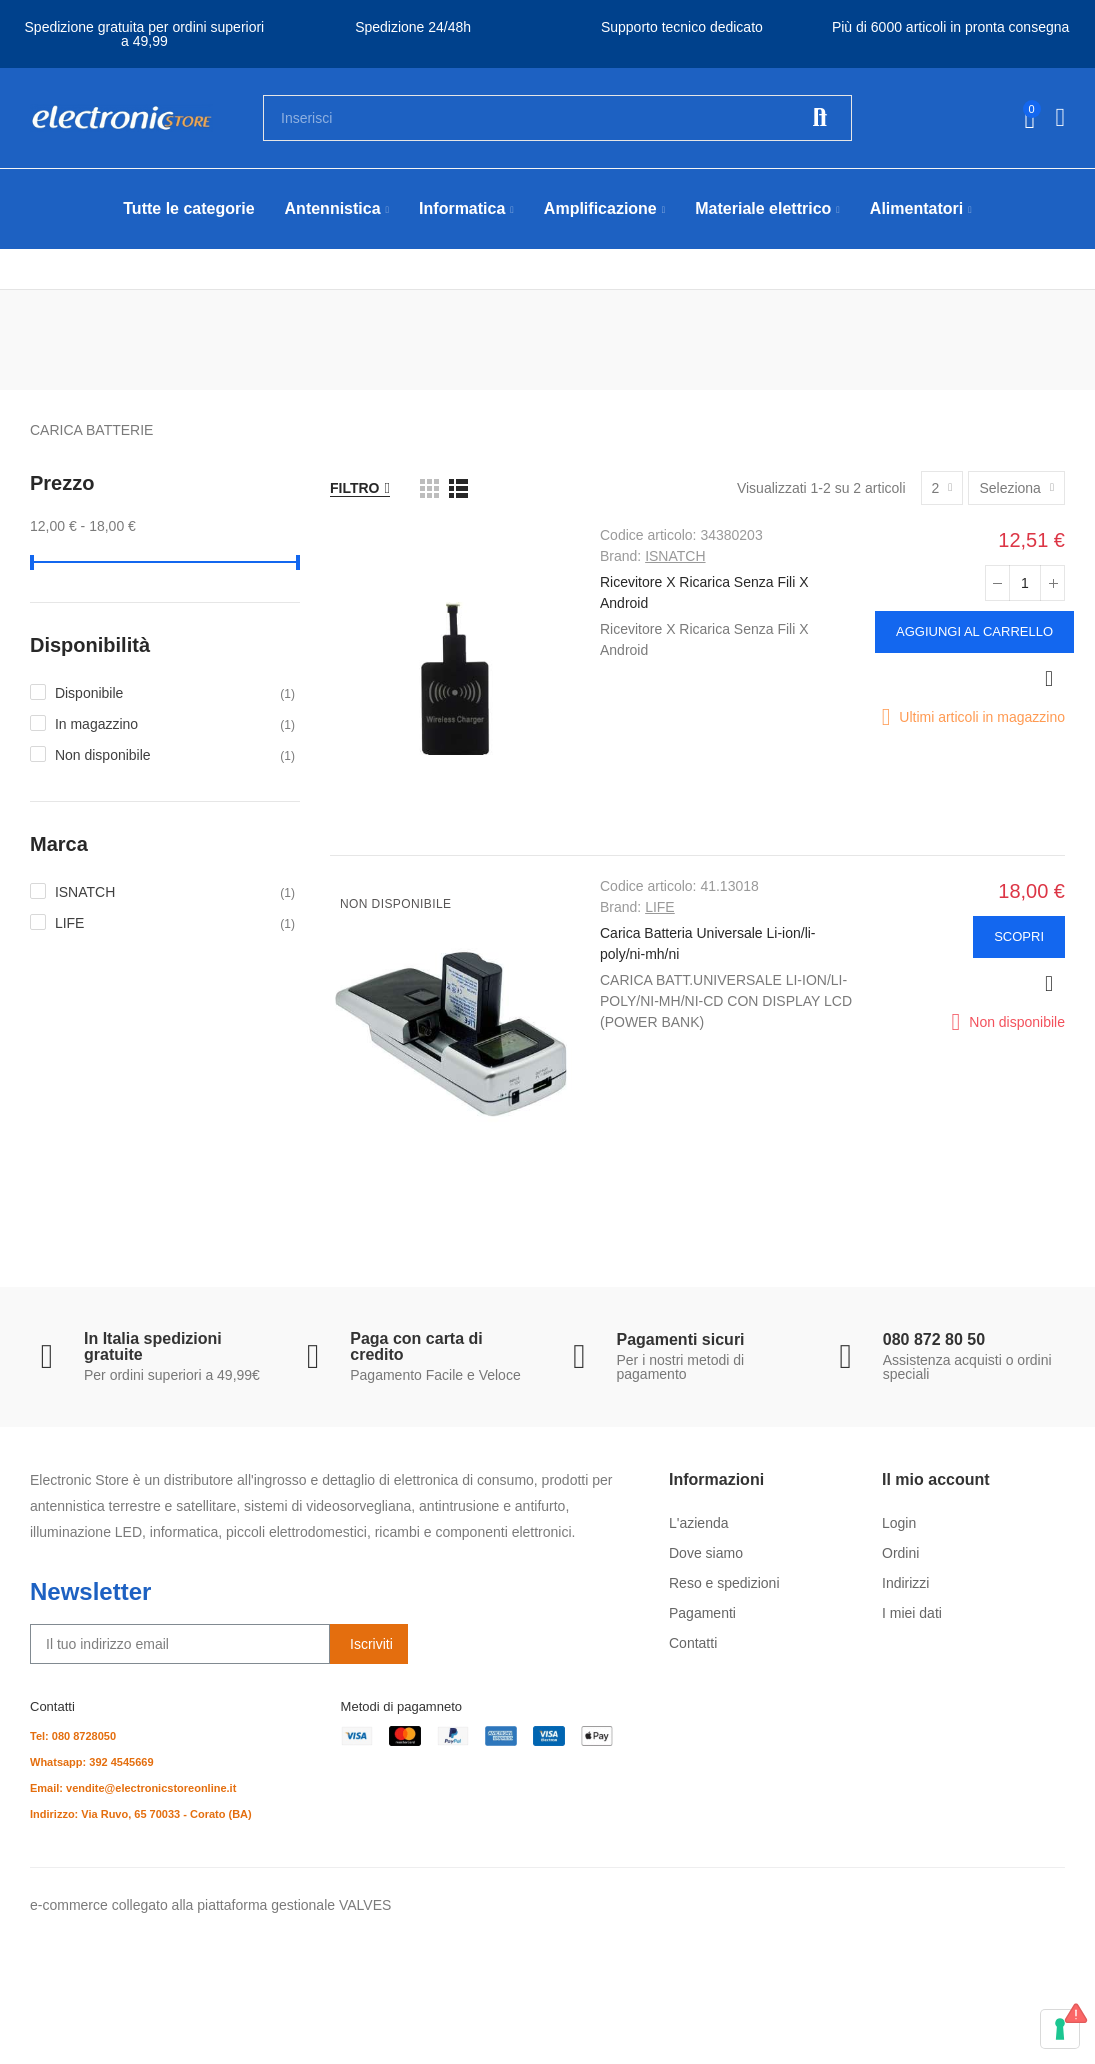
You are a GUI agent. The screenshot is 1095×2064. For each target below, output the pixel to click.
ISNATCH (675, 556)
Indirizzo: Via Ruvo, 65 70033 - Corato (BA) (141, 1814)
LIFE (660, 907)
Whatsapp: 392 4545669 (92, 1762)
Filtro (355, 488)
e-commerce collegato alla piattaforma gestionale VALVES (210, 1905)
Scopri (1019, 936)
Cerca (820, 118)
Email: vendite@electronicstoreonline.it (133, 1788)
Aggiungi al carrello (974, 631)
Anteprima (1049, 679)
